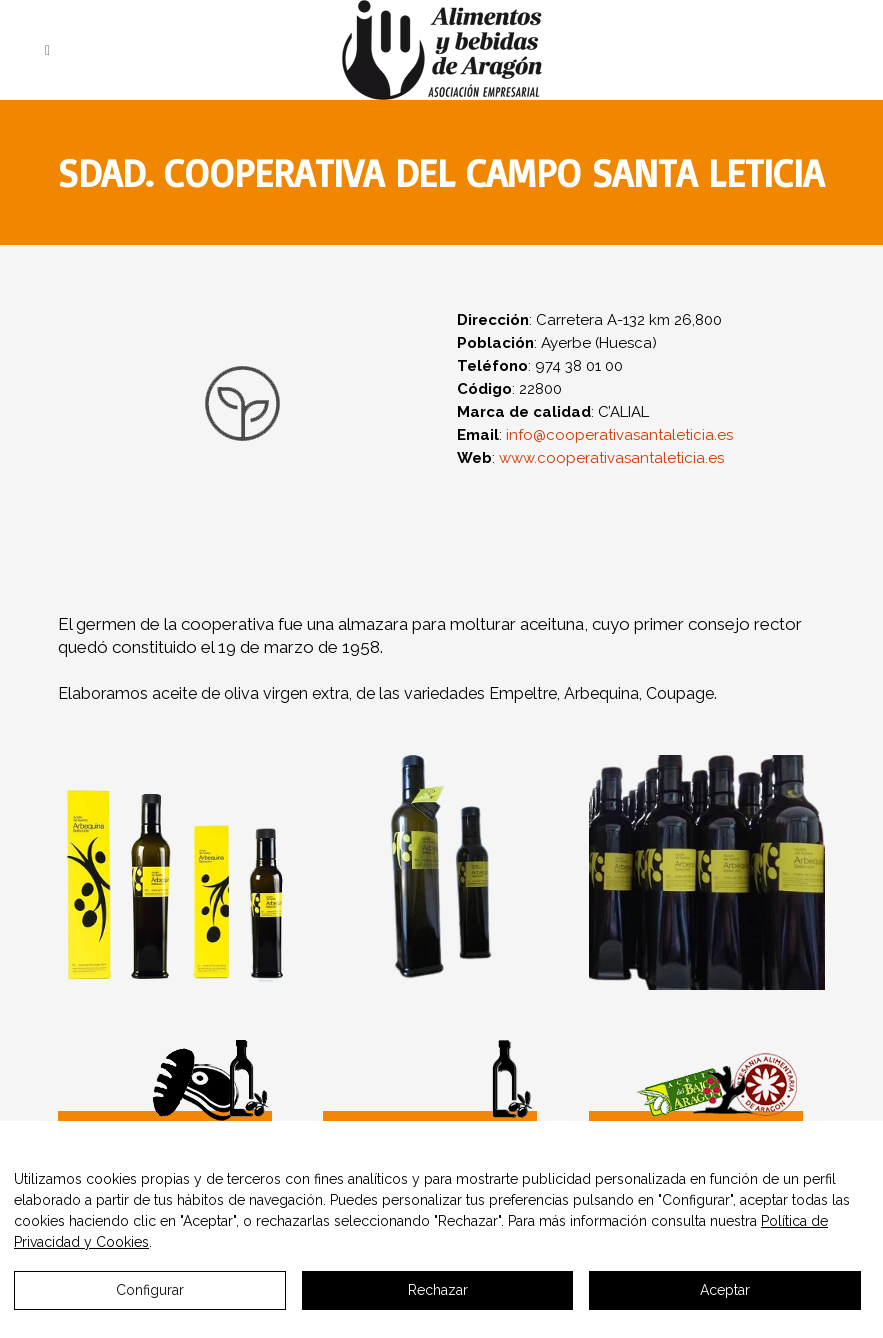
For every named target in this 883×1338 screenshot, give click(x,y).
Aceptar (725, 1290)
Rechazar (438, 1290)
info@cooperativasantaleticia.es (619, 435)
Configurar (150, 1290)
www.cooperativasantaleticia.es (611, 458)
